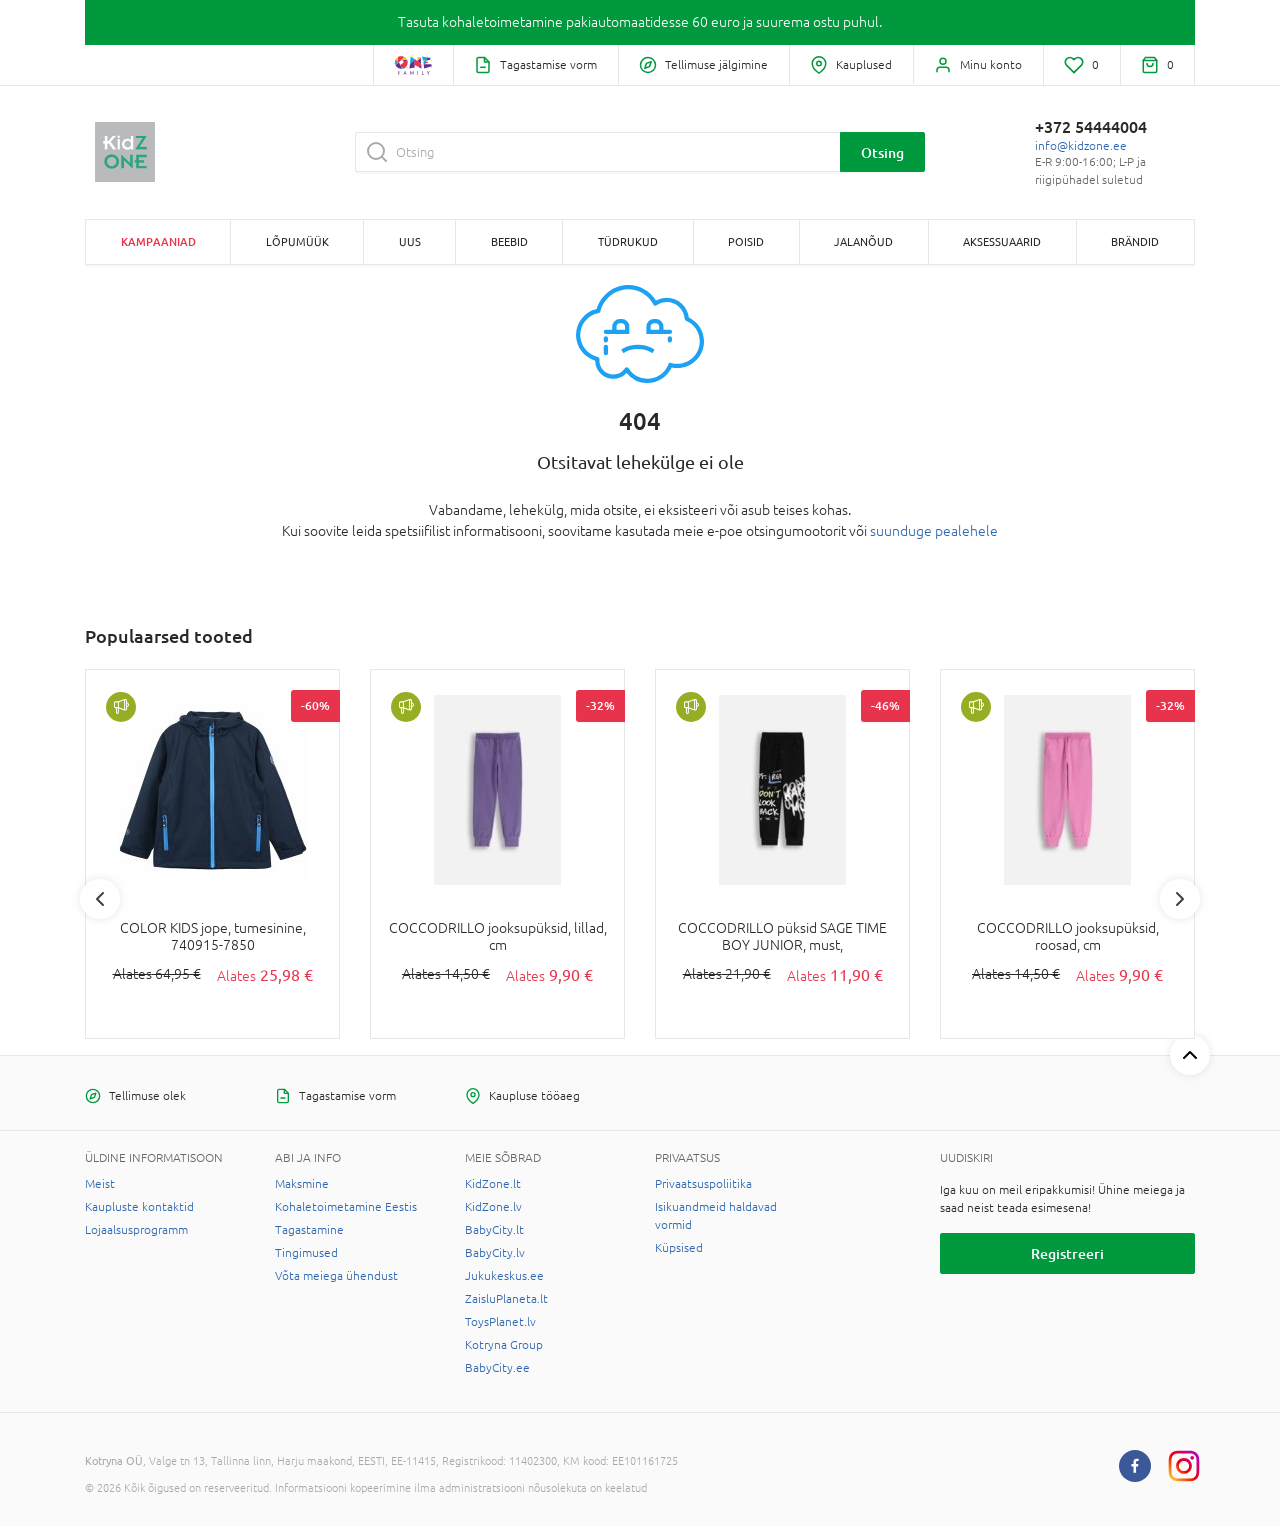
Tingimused (306, 1253)
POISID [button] (746, 241)
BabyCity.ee (497, 1368)
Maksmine (302, 1184)
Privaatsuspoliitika (703, 1184)
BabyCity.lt (494, 1230)
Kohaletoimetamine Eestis (346, 1207)
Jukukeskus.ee (504, 1276)
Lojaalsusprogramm (136, 1230)
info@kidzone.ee (1081, 146)
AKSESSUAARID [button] (1002, 241)
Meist (100, 1184)
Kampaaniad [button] (158, 241)
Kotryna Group (504, 1345)
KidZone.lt (493, 1184)
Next (1180, 899)
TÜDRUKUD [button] (628, 241)
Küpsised (679, 1248)
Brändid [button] (1135, 241)
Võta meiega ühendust (336, 1276)
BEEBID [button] (509, 241)
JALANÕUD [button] (863, 241)
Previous (100, 899)
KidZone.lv (493, 1207)
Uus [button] (410, 241)
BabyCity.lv (495, 1253)
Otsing (882, 152)
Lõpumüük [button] (297, 241)
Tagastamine (309, 1230)
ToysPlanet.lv (500, 1322)
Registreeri (1067, 1253)
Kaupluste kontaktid (139, 1207)
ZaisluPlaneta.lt (506, 1299)
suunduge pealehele (934, 531)
